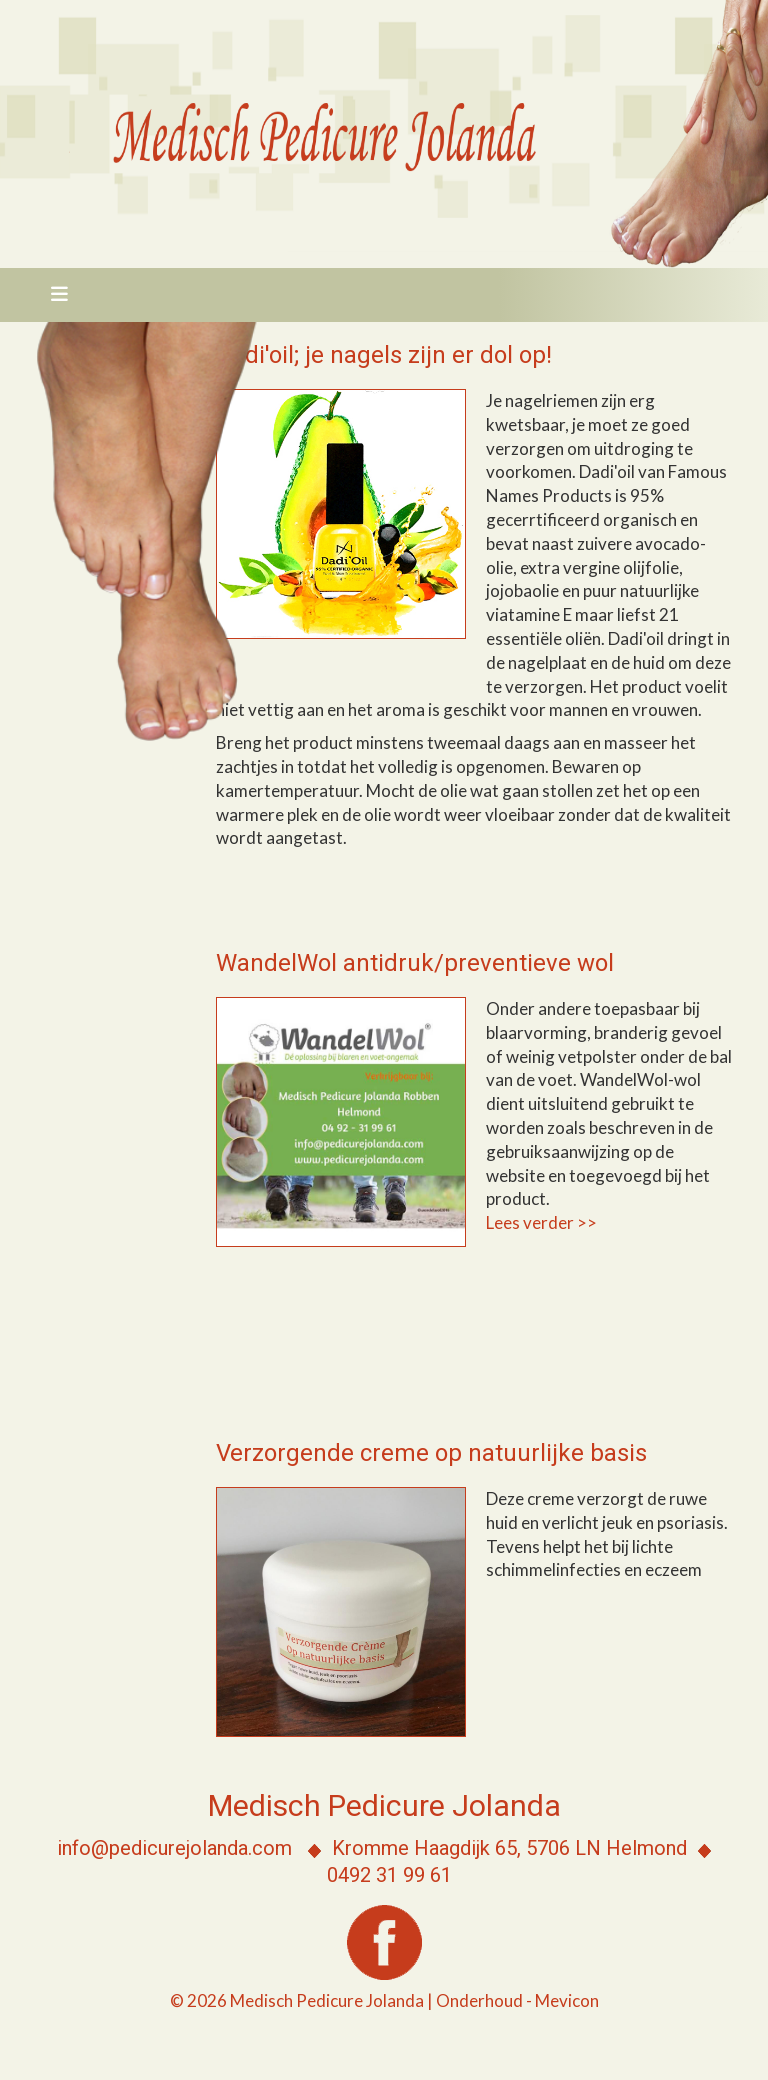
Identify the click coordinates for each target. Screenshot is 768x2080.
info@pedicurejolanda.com (174, 1848)
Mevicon (567, 2000)
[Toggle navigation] (53, 295)
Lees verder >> (543, 1222)
